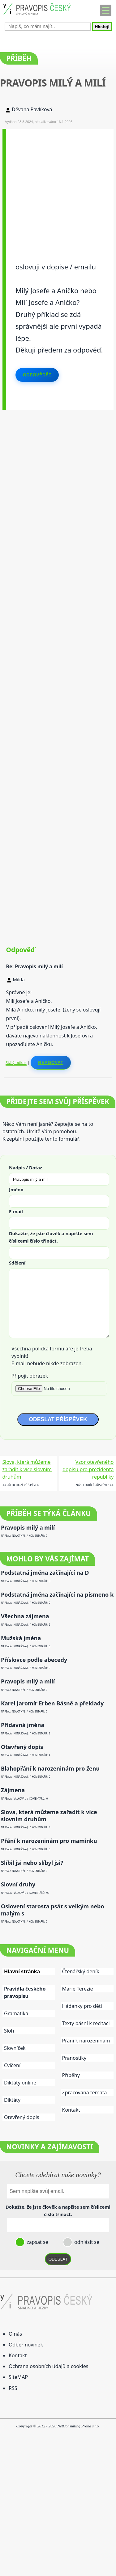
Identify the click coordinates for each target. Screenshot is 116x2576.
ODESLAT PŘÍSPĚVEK (58, 1419)
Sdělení (17, 1263)
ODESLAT (58, 2259)
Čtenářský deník (80, 1971)
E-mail (16, 1211)
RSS (13, 2388)
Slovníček (15, 2048)
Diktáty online (20, 2082)
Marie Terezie (77, 1988)
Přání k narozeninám (86, 2040)
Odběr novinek (26, 2344)
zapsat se (36, 2242)
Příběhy (71, 2075)
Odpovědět (37, 374)
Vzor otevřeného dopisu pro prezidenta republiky (88, 1469)
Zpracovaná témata (84, 2092)
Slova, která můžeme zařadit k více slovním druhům (27, 1469)
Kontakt (71, 2109)
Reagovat (50, 1062)
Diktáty (12, 2100)
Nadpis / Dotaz (25, 1167)
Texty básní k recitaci (86, 2023)
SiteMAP (18, 2377)
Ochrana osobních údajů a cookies (48, 2366)
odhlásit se (86, 2242)
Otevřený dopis (21, 2117)
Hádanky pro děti (82, 2006)
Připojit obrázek (29, 1375)
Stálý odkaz (16, 1062)
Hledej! (102, 26)
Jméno (16, 1189)
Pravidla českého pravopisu (25, 1992)
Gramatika (16, 2013)
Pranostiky (74, 2057)
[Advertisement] (58, 187)
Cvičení (12, 2065)
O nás (15, 2333)
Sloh (9, 2030)
